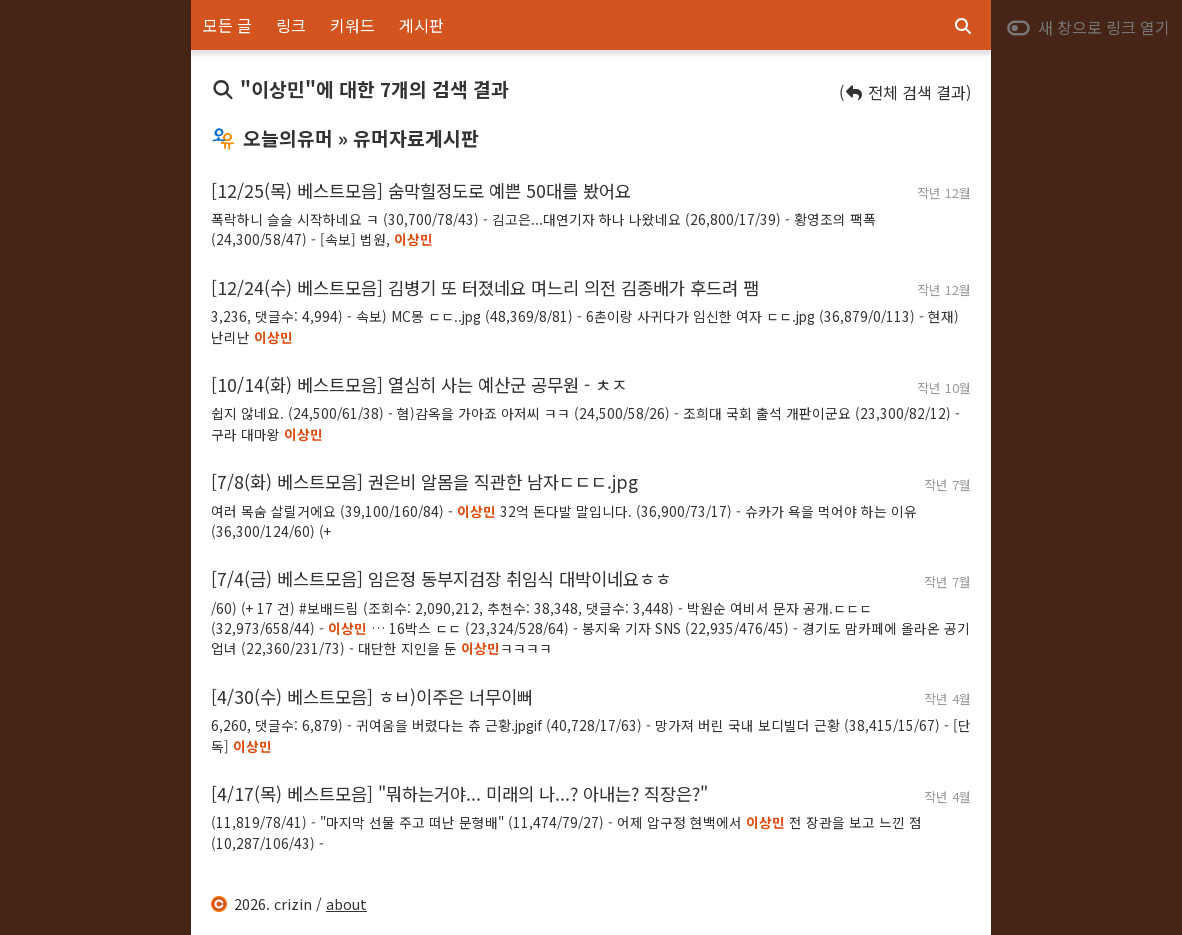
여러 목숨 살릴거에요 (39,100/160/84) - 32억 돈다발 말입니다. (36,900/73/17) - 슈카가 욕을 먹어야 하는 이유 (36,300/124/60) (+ (564, 521)
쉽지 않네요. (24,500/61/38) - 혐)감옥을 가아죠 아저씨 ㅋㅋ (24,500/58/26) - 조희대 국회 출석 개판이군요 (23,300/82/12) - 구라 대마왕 (585, 423)
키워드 (352, 25)
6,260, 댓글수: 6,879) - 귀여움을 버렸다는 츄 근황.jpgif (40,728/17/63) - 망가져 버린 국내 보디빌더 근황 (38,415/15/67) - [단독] (591, 735)
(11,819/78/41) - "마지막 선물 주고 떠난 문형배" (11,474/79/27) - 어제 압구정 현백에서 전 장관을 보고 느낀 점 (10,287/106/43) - (566, 832)
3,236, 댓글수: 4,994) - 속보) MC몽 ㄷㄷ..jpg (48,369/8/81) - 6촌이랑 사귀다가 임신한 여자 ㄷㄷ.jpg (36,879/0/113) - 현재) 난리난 (585, 326)
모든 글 (227, 25)
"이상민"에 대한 (360, 89)
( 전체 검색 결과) (905, 92)
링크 (291, 25)
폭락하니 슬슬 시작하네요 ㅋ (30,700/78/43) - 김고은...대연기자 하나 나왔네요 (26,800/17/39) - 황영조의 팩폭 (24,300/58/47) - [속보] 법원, (543, 229)
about (346, 903)
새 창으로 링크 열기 (1088, 27)
